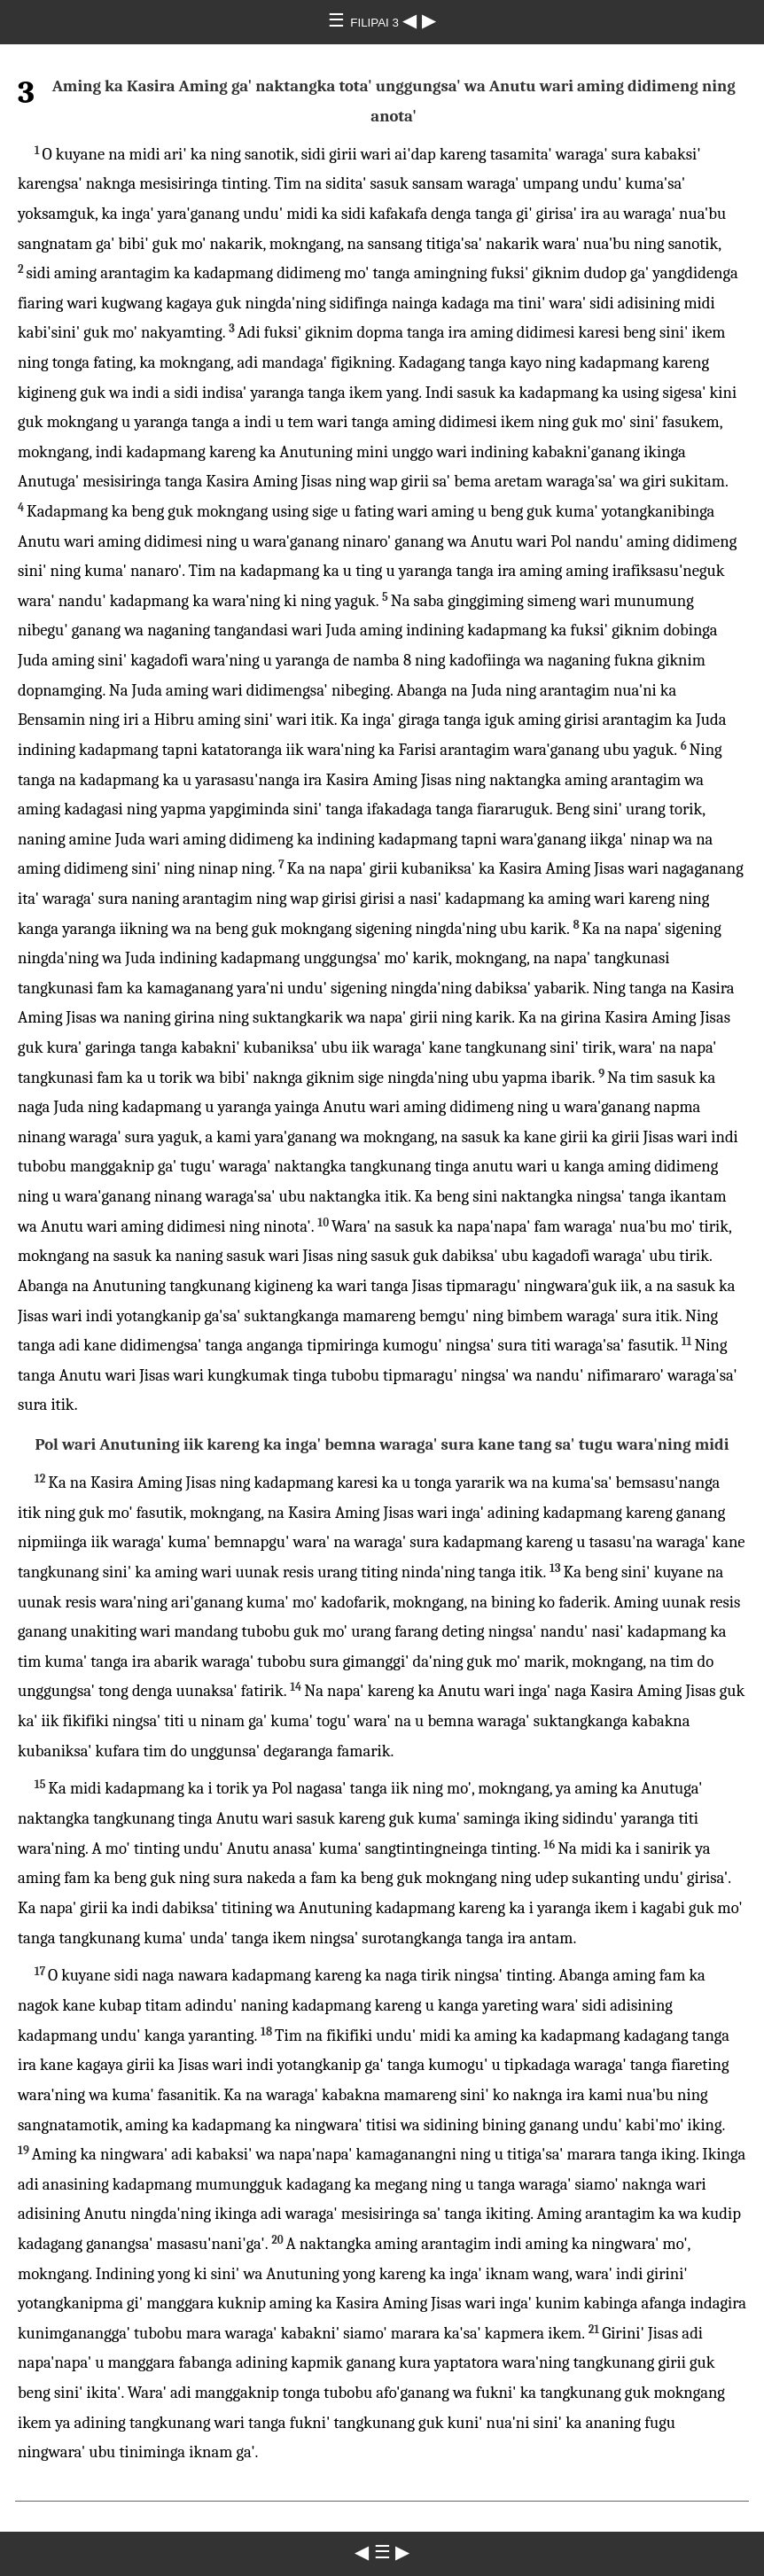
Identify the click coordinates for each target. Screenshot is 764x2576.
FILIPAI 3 (375, 22)
